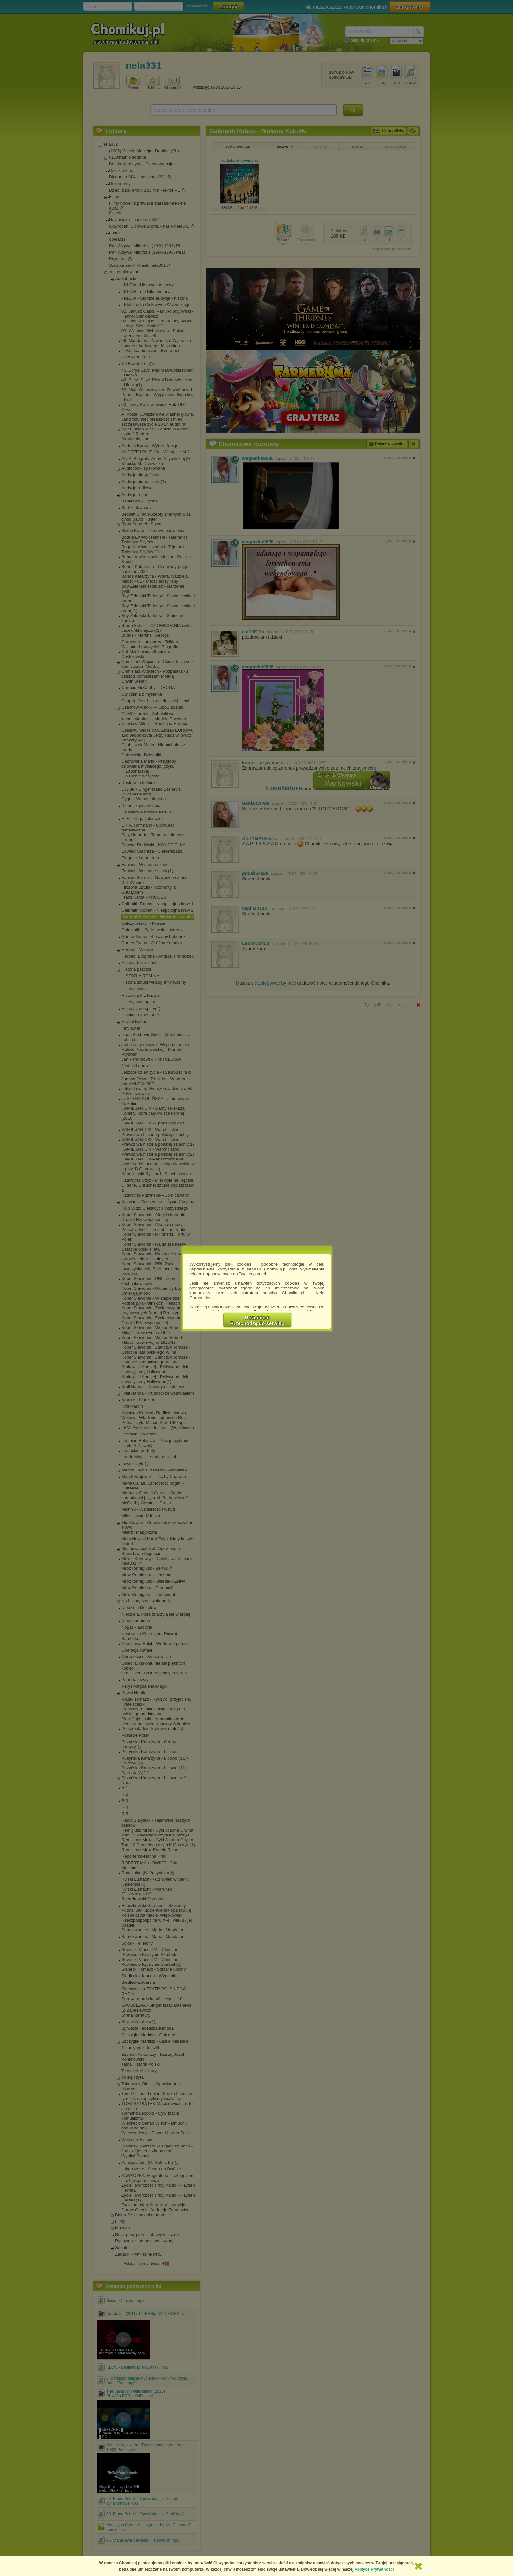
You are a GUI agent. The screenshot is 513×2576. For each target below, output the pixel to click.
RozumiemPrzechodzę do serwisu (257, 1320)
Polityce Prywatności (374, 2569)
